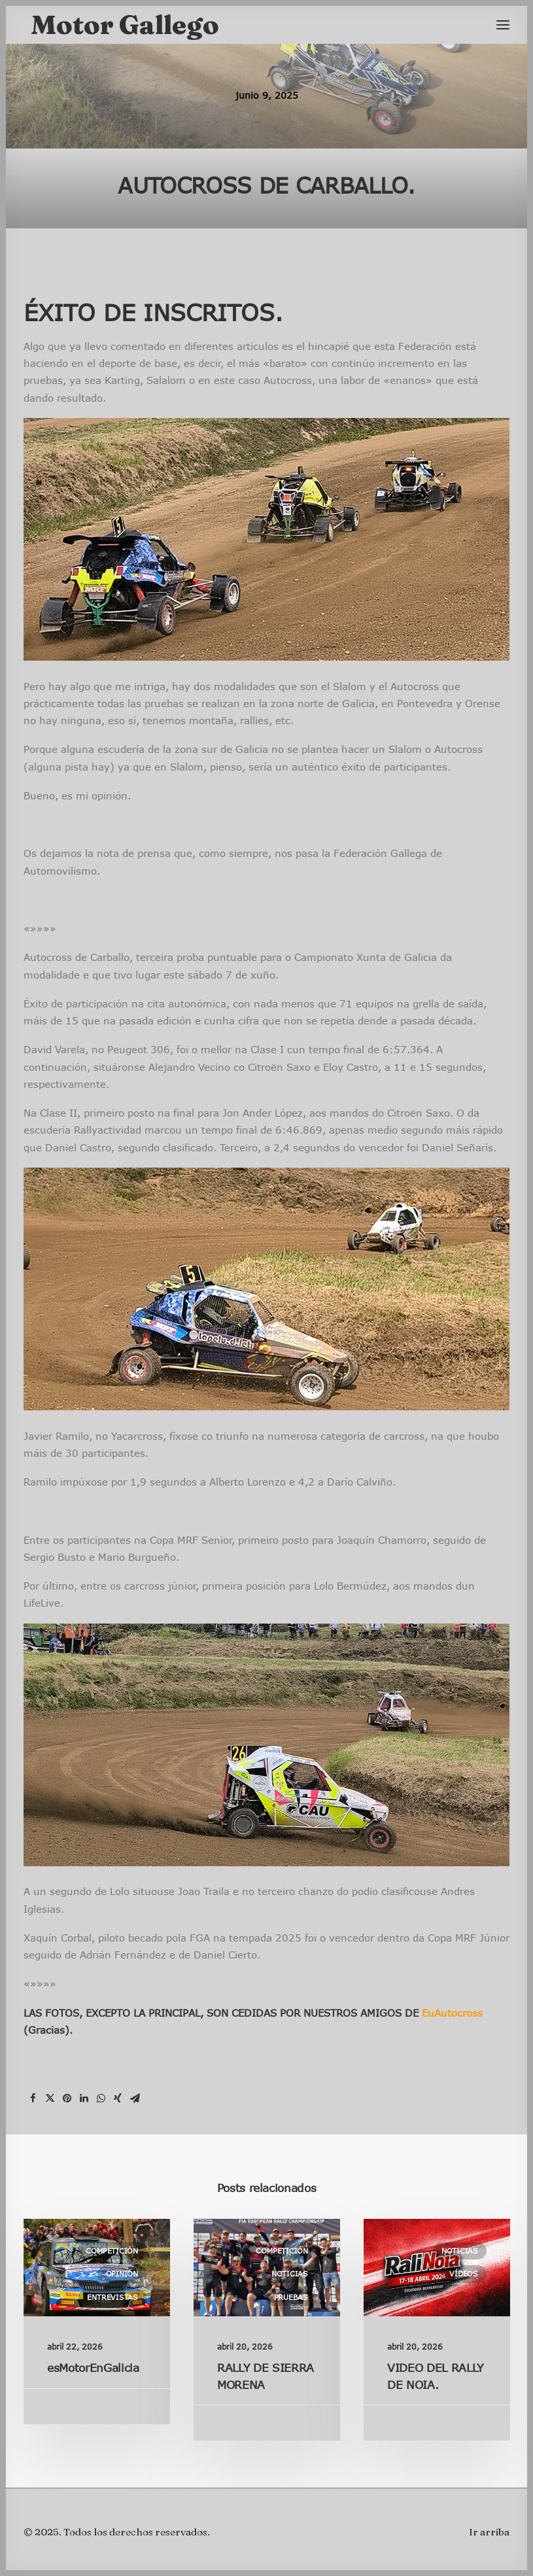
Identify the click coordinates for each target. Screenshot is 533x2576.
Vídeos (463, 2273)
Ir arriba (489, 2532)
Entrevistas (112, 2297)
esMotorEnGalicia (93, 2368)
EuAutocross (452, 2013)
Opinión (122, 2273)
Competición (112, 2250)
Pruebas (291, 2297)
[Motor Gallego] (125, 25)
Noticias (289, 2273)
